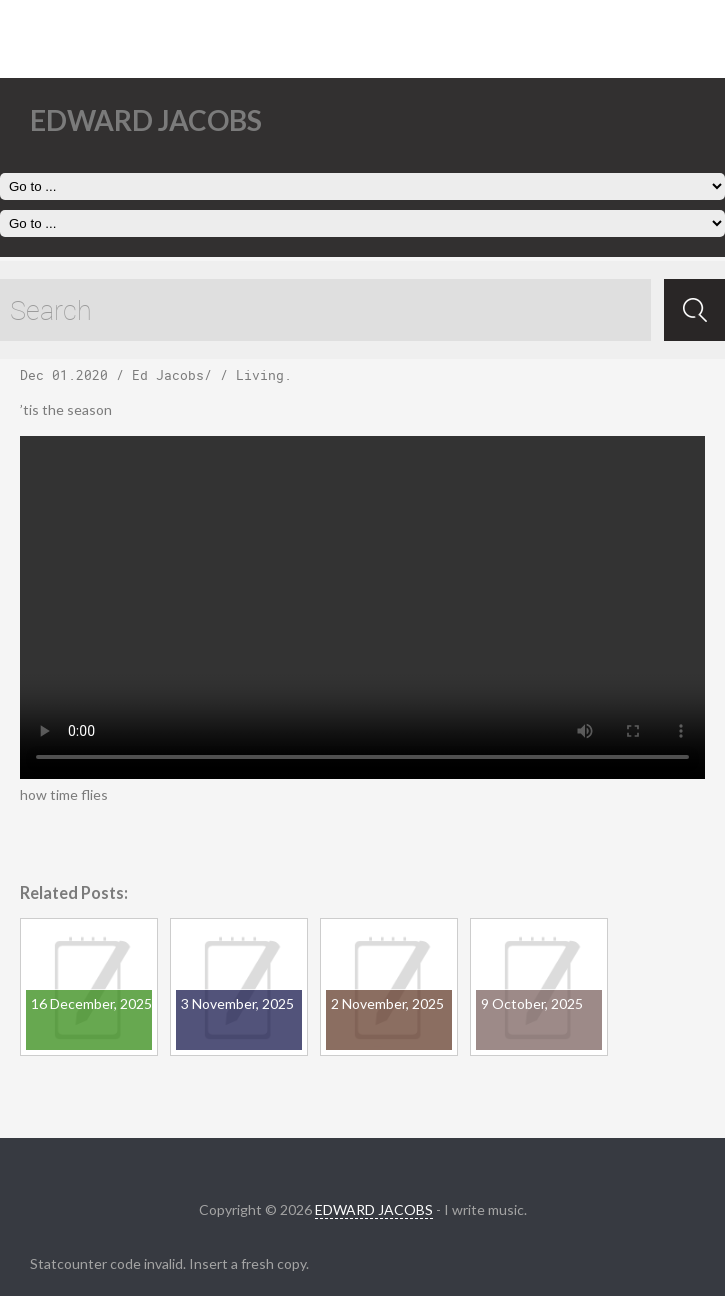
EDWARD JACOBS (374, 1209)
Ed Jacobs (168, 375)
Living (260, 375)
